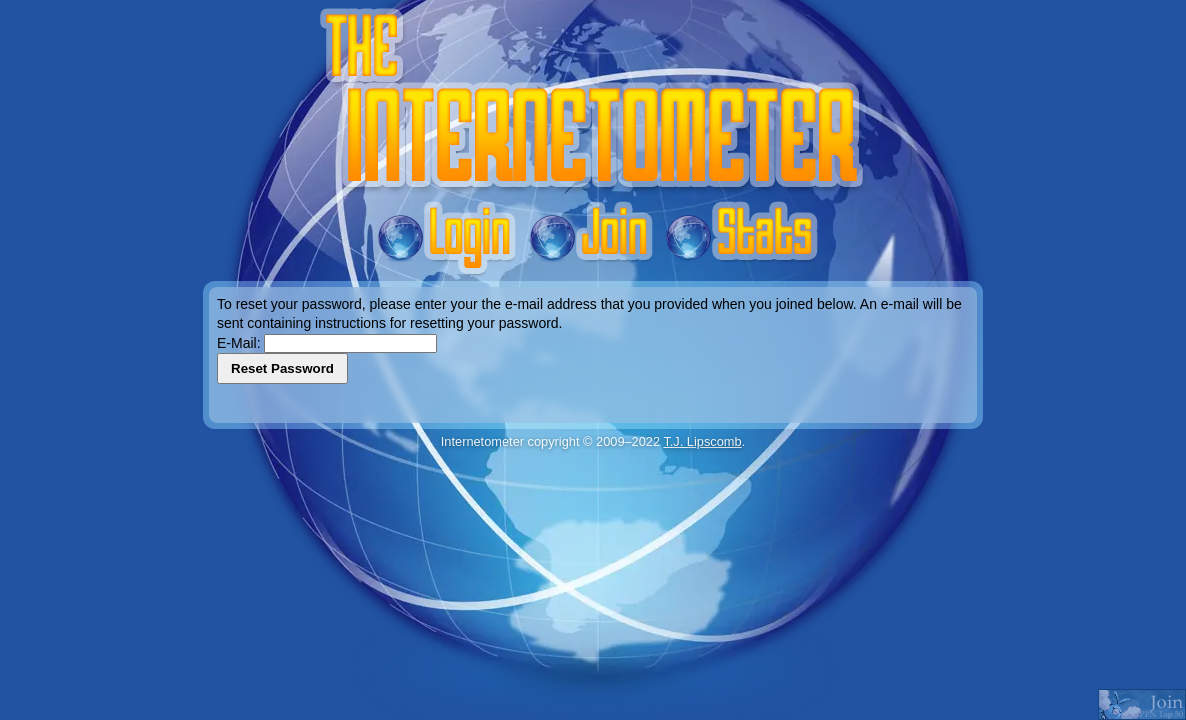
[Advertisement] (593, 500)
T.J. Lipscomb (702, 441)
